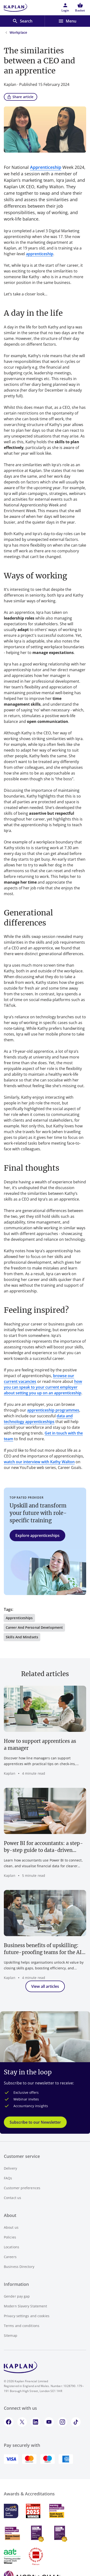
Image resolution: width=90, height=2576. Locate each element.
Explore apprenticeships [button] (37, 1535)
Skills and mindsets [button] (22, 1637)
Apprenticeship (45, 167)
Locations (11, 2247)
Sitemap (10, 2335)
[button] (65, 7)
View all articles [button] (45, 1986)
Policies (10, 2237)
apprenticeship (39, 253)
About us (11, 2227)
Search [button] (22, 21)
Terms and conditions (21, 2325)
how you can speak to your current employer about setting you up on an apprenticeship (43, 1387)
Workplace (18, 32)
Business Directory (19, 2266)
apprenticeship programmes (53, 1410)
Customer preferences (22, 2188)
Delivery (10, 2168)
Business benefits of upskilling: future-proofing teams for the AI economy (43, 1949)
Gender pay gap (17, 2296)
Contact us (12, 2197)
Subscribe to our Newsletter (35, 2122)
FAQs (8, 2178)
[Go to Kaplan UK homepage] (15, 8)
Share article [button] (20, 97)
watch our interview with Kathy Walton (39, 1461)
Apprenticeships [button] (19, 1618)
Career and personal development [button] (34, 1627)
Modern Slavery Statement (25, 2306)
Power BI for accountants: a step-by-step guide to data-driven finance (43, 1847)
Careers (10, 2257)
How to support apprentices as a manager (40, 1744)
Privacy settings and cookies (26, 2316)
